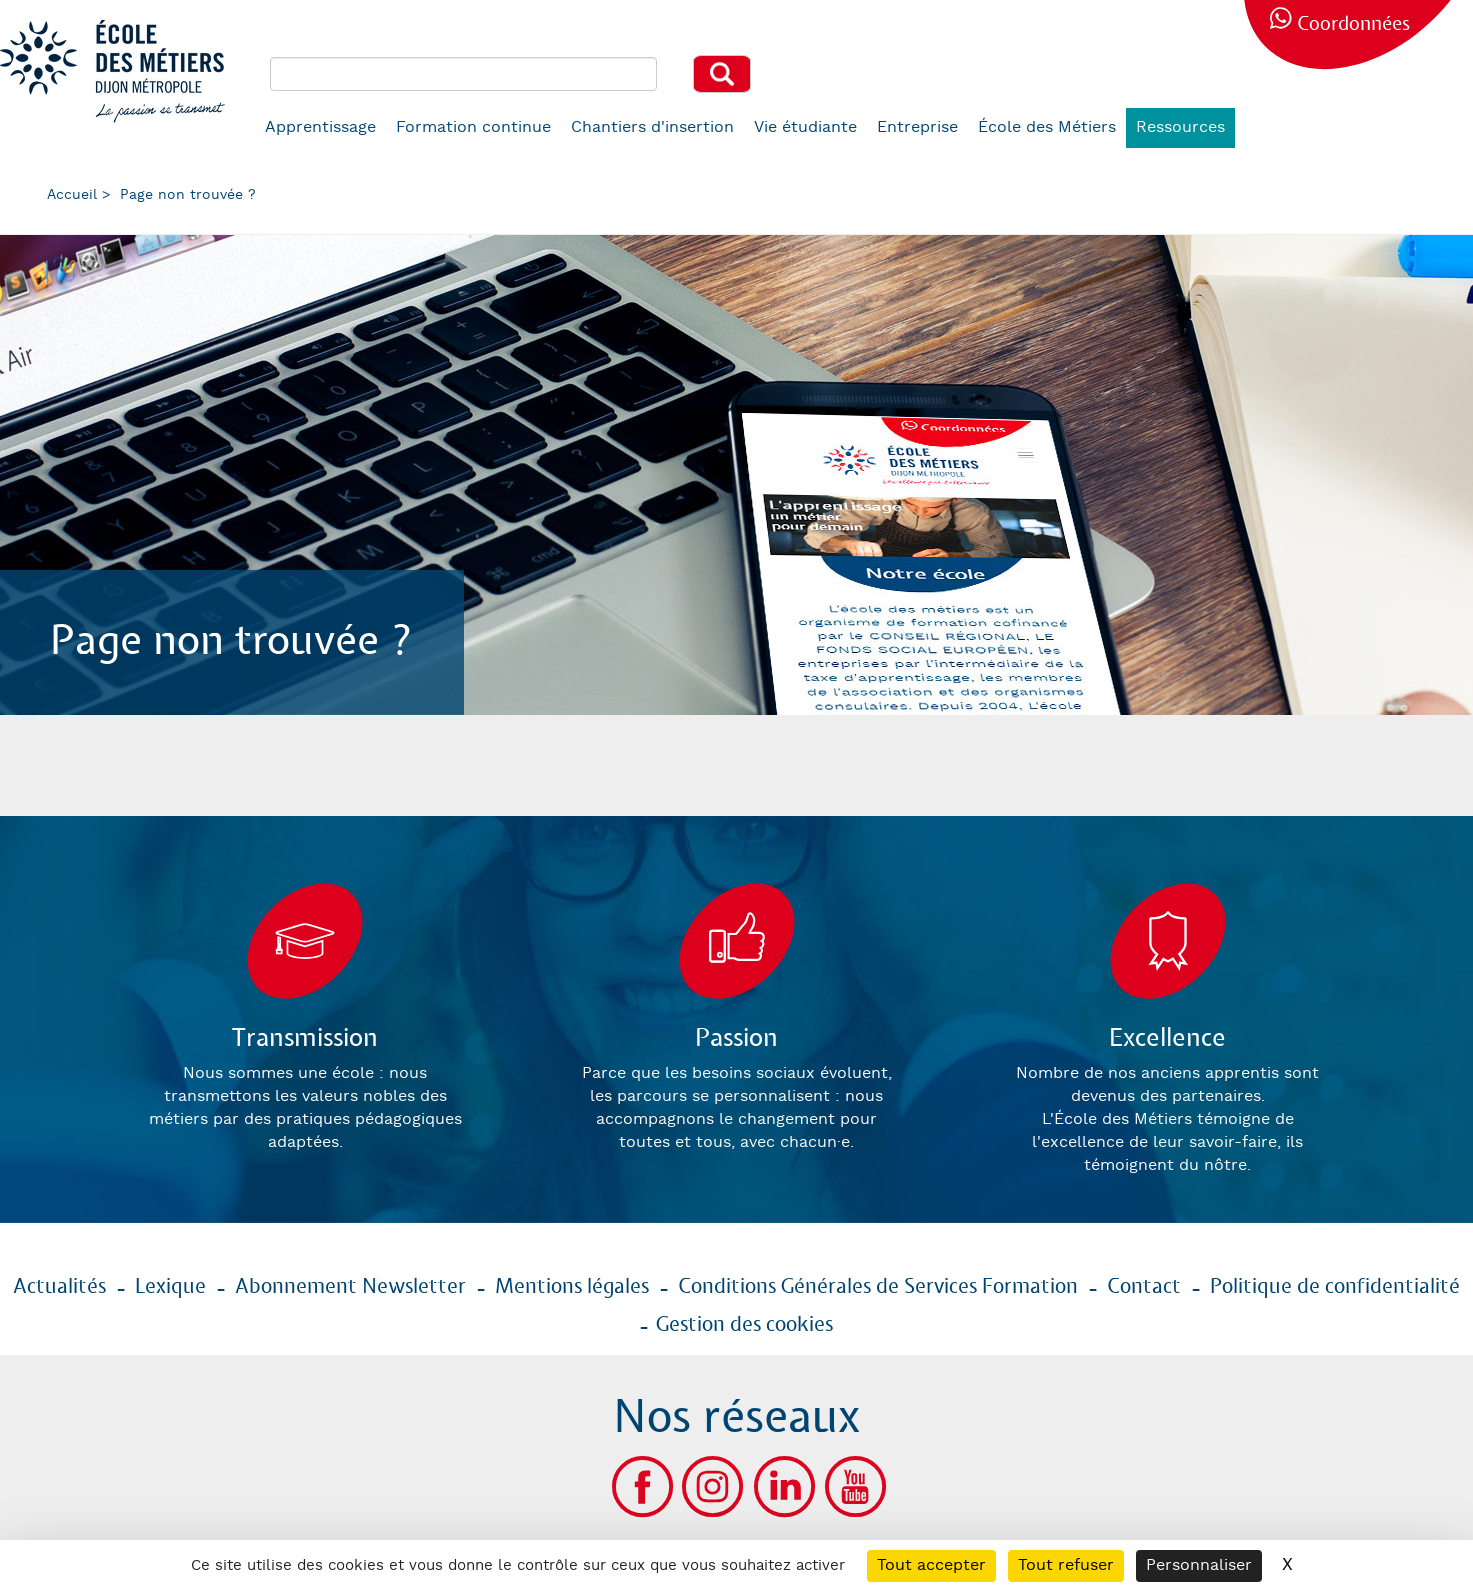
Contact (1144, 1287)
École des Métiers (1047, 127)
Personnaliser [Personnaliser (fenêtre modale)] (1199, 1565)
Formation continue (473, 127)
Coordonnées (1353, 24)
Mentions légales (572, 1287)
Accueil (72, 195)
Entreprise (917, 127)
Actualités (59, 1287)
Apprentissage (320, 127)
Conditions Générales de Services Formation (878, 1287)
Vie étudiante (805, 127)
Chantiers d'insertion (652, 127)
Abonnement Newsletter (350, 1287)
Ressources (1180, 127)
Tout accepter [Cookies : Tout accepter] (931, 1565)
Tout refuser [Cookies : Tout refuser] (1066, 1565)
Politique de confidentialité (1335, 1287)
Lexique (170, 1287)
